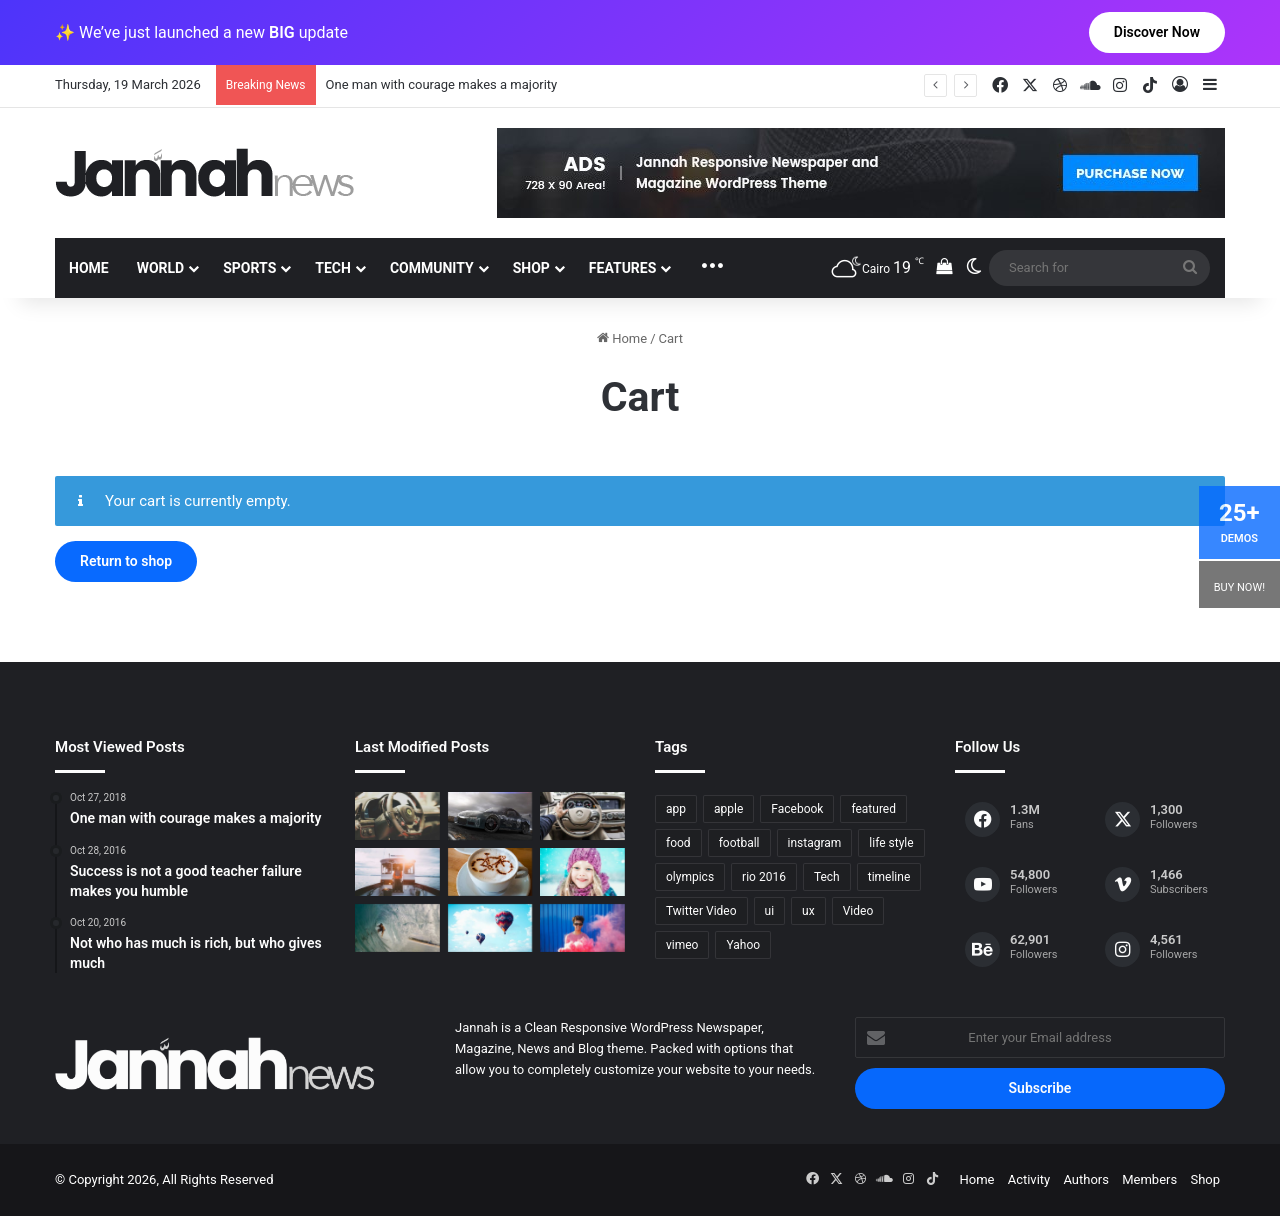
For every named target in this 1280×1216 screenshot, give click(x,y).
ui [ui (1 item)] (770, 911)
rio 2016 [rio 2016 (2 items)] (764, 877)
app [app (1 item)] (676, 809)
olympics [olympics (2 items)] (690, 877)
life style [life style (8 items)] (891, 843)
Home (89, 268)
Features (623, 268)
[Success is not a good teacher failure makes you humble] (490, 928)
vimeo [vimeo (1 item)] (682, 945)
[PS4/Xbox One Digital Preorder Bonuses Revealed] (490, 816)
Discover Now (1157, 32)
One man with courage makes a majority (442, 84)
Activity (1029, 1179)
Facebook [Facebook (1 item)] (797, 809)
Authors (1086, 1179)
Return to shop (126, 561)
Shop (531, 268)
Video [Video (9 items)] (858, 911)
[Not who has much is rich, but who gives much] (582, 872)
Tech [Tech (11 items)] (827, 877)
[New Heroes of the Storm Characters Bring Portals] (582, 816)
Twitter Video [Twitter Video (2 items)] (701, 911)
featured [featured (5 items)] (873, 809)
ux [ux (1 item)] (808, 911)
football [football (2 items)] (739, 843)
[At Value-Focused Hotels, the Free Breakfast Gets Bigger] (397, 872)
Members (1149, 1179)
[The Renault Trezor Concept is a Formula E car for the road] (397, 816)
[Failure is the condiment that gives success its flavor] (582, 928)
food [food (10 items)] (678, 843)
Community (432, 268)
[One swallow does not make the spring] (397, 928)
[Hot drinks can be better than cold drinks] (490, 872)
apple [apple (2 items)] (728, 809)
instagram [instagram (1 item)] (815, 843)
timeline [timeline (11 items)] (889, 877)
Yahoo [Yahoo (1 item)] (743, 945)
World (161, 268)
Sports (249, 268)
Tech (333, 268)
